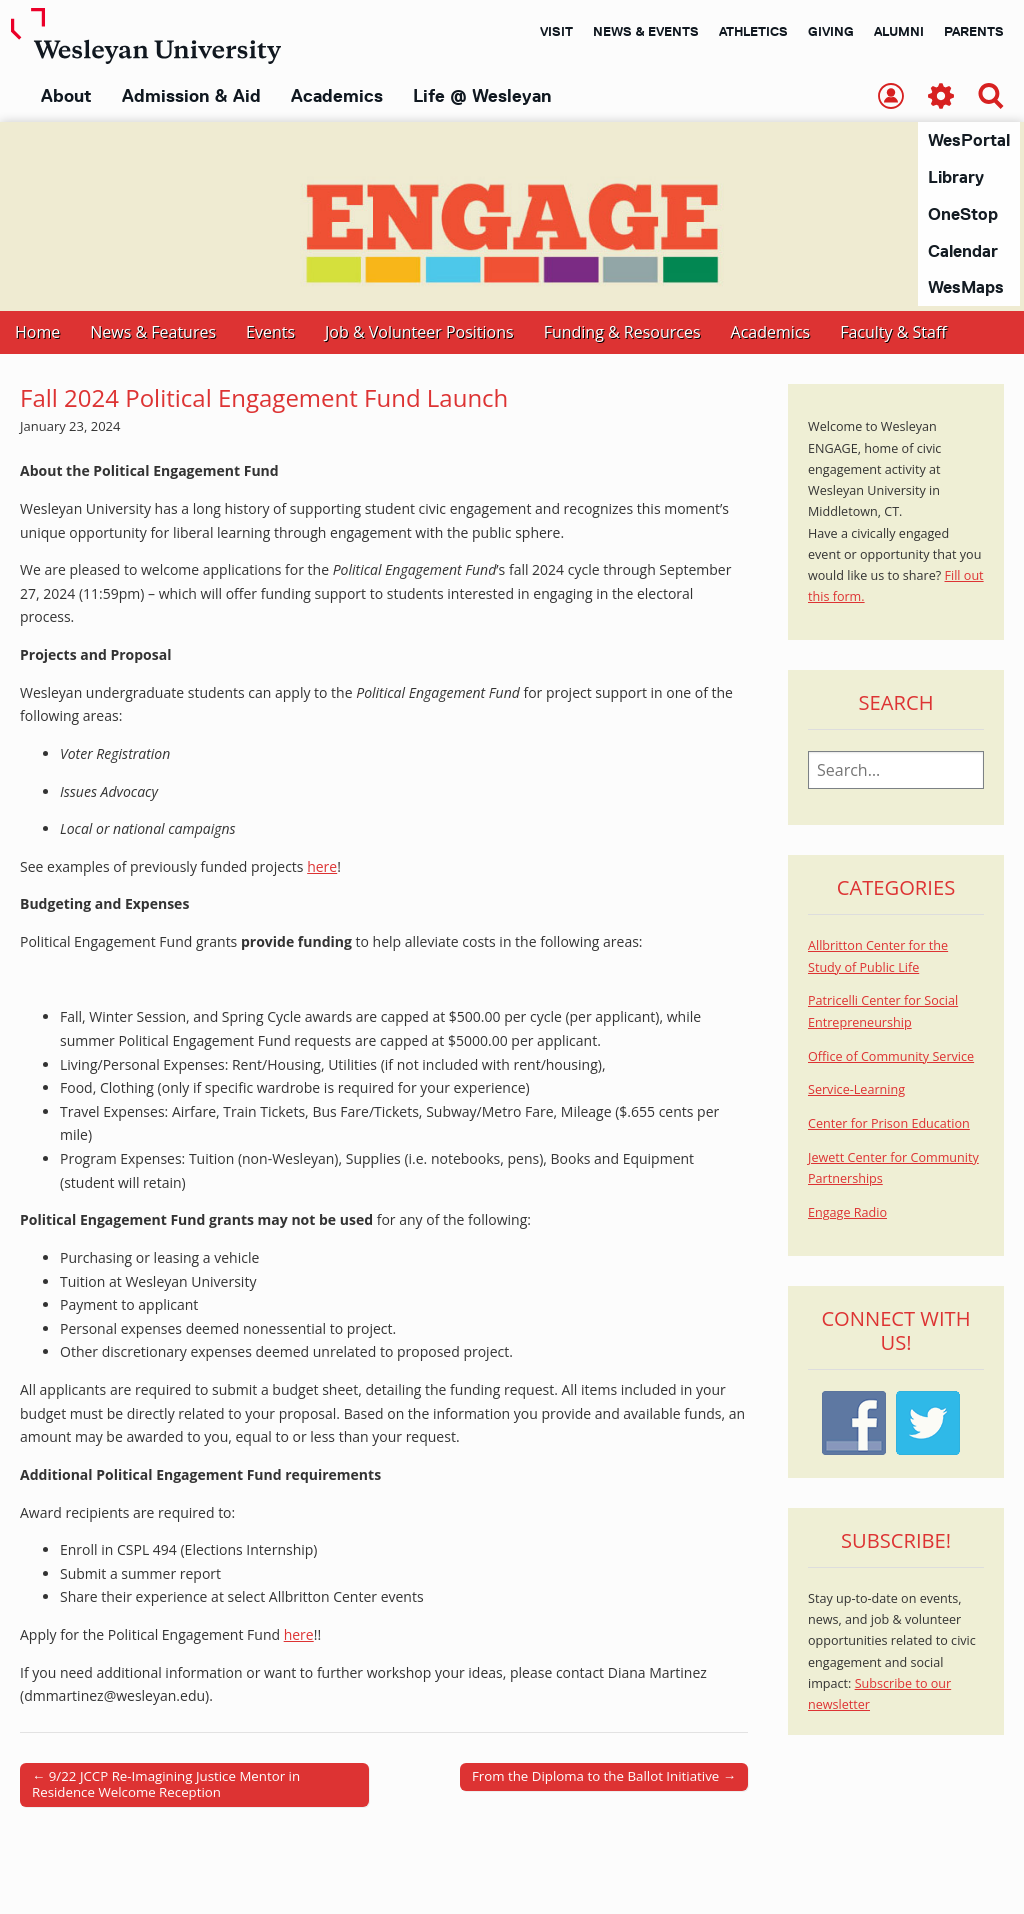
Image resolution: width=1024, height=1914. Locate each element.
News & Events (646, 31)
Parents (974, 31)
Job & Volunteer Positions (419, 333)
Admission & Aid (191, 96)
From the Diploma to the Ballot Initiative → (604, 1777)
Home (37, 333)
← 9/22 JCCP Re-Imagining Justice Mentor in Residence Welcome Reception (166, 1785)
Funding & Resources (622, 333)
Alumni (899, 31)
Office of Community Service (891, 1057)
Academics (337, 96)
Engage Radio (847, 1213)
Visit (556, 31)
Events (270, 333)
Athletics (753, 31)
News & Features (153, 333)
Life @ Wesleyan (482, 96)
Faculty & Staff (893, 333)
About (66, 96)
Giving (831, 31)
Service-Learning (856, 1090)
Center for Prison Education (889, 1124)
